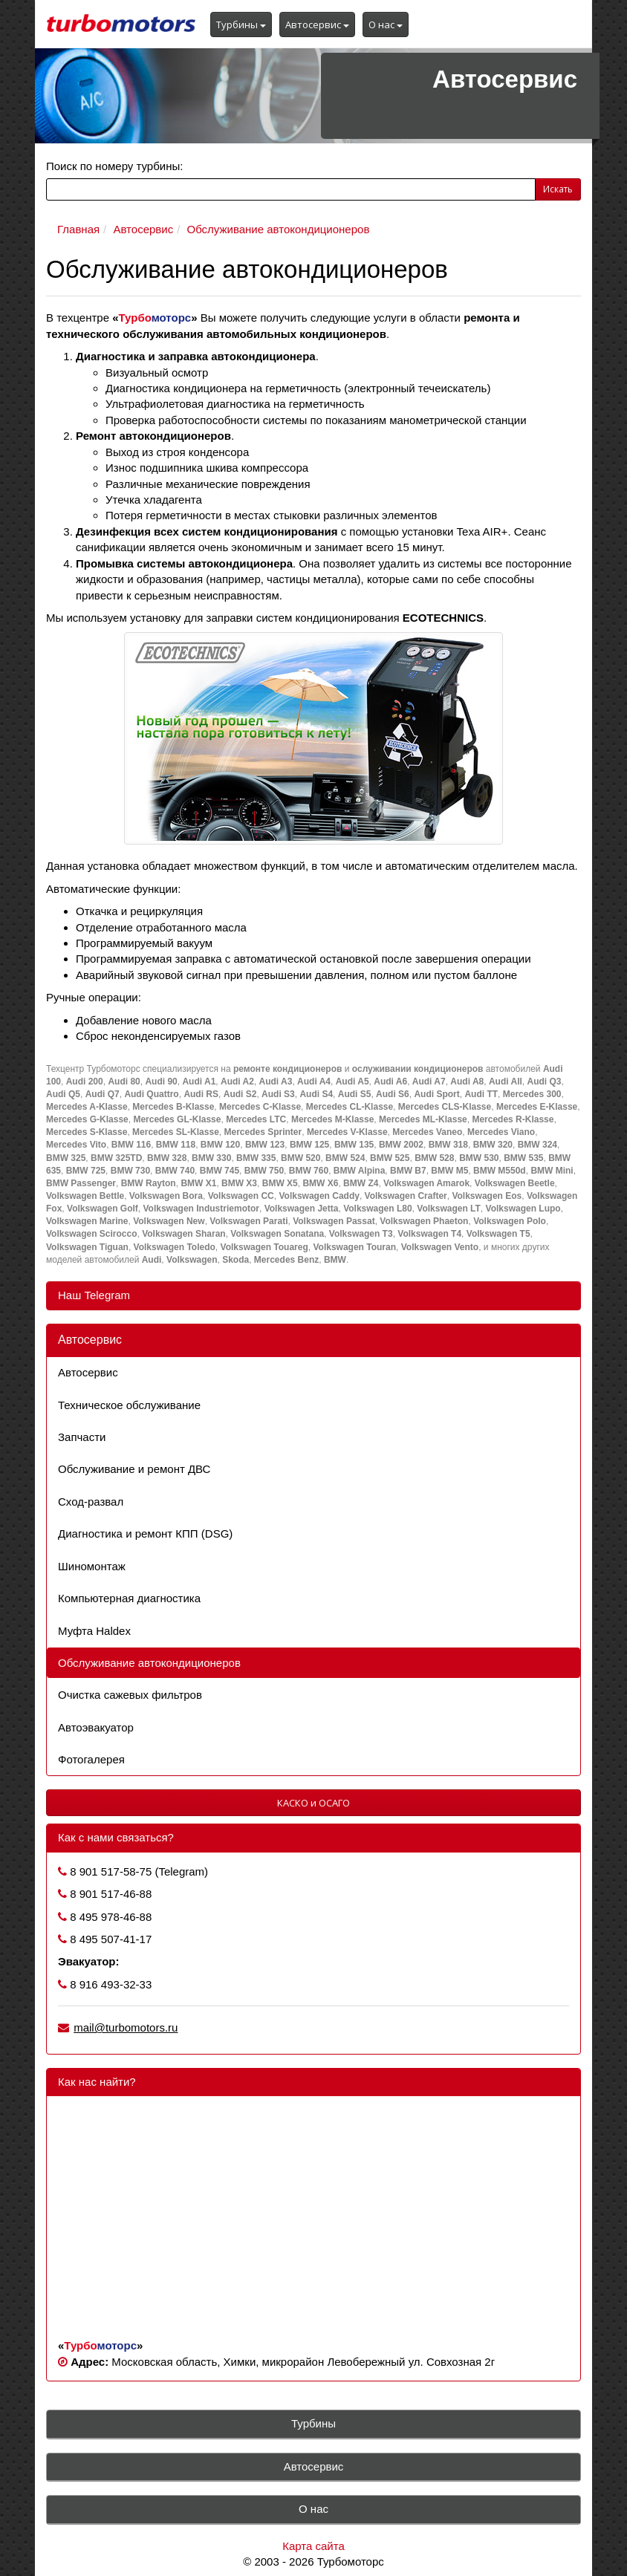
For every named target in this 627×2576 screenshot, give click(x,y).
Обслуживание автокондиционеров (278, 229)
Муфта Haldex (94, 1630)
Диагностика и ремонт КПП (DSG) (145, 1533)
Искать (558, 189)
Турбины (241, 24)
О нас (385, 24)
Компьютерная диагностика (129, 1598)
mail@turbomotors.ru (126, 2027)
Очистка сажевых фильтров (130, 1694)
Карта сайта (313, 2546)
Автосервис (317, 24)
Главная (78, 229)
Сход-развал (90, 1501)
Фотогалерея (91, 1759)
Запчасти (81, 1437)
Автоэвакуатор (96, 1727)
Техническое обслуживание (129, 1405)
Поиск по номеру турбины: (114, 166)
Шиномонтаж (92, 1566)
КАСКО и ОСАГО (313, 1802)
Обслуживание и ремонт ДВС (134, 1469)
